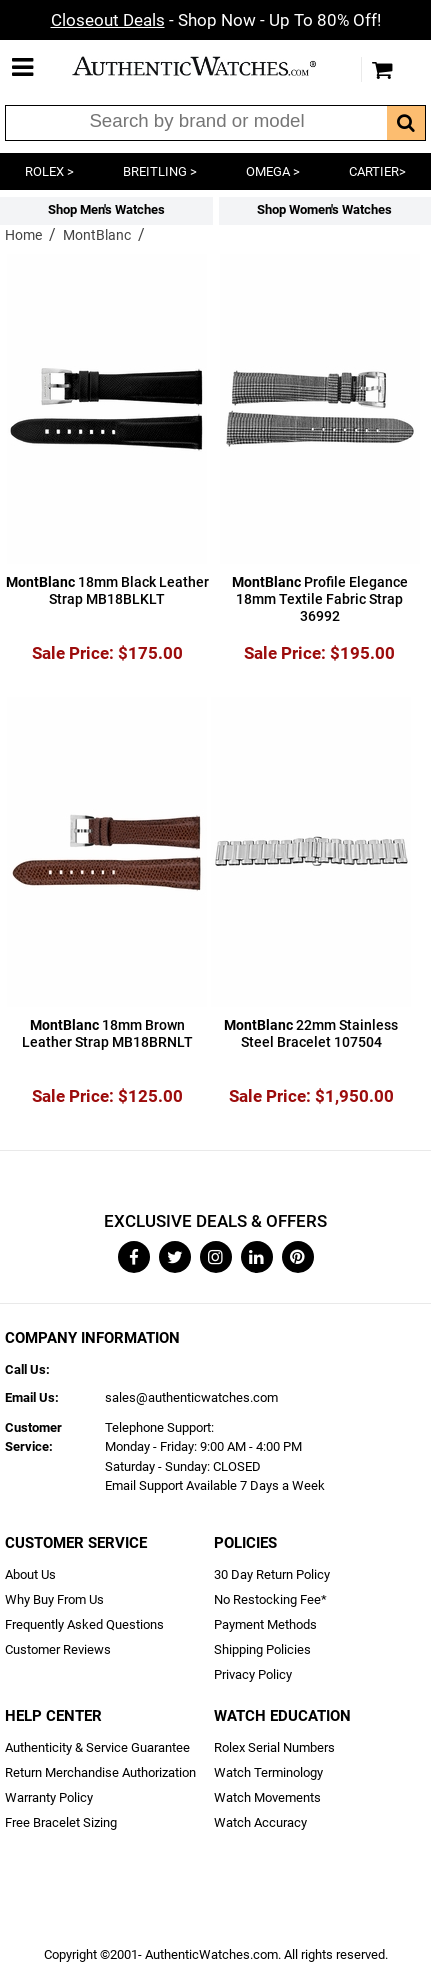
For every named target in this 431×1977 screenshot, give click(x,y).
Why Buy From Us (54, 1599)
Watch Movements (267, 1797)
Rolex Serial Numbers (274, 1747)
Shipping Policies (262, 1649)
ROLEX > (49, 171)
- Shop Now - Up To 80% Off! (216, 20)
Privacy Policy (253, 1674)
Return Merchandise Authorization (100, 1772)
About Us (30, 1574)
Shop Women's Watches (324, 209)
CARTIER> (377, 171)
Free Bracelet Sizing (61, 1822)
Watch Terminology (268, 1772)
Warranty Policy (49, 1797)
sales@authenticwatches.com (191, 1397)
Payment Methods (265, 1624)
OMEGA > (273, 171)
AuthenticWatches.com (211, 66)
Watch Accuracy (260, 1822)
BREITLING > (160, 171)
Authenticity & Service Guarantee (97, 1747)
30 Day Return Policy (272, 1574)
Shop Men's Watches (106, 209)
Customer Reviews (58, 1649)
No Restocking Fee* (270, 1599)
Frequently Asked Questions (84, 1624)
